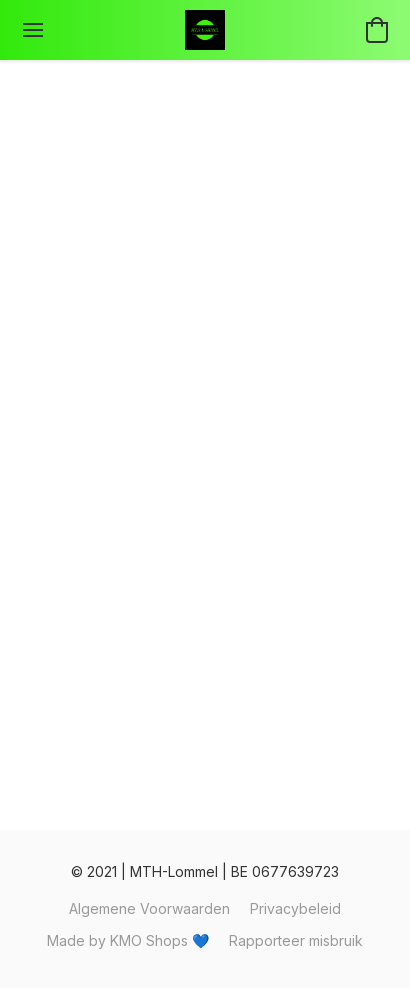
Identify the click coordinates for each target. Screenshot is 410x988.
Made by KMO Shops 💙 (128, 940)
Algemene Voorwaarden (149, 908)
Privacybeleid (295, 908)
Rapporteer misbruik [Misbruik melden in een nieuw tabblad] (296, 940)
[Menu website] (33, 30)
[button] (205, 30)
